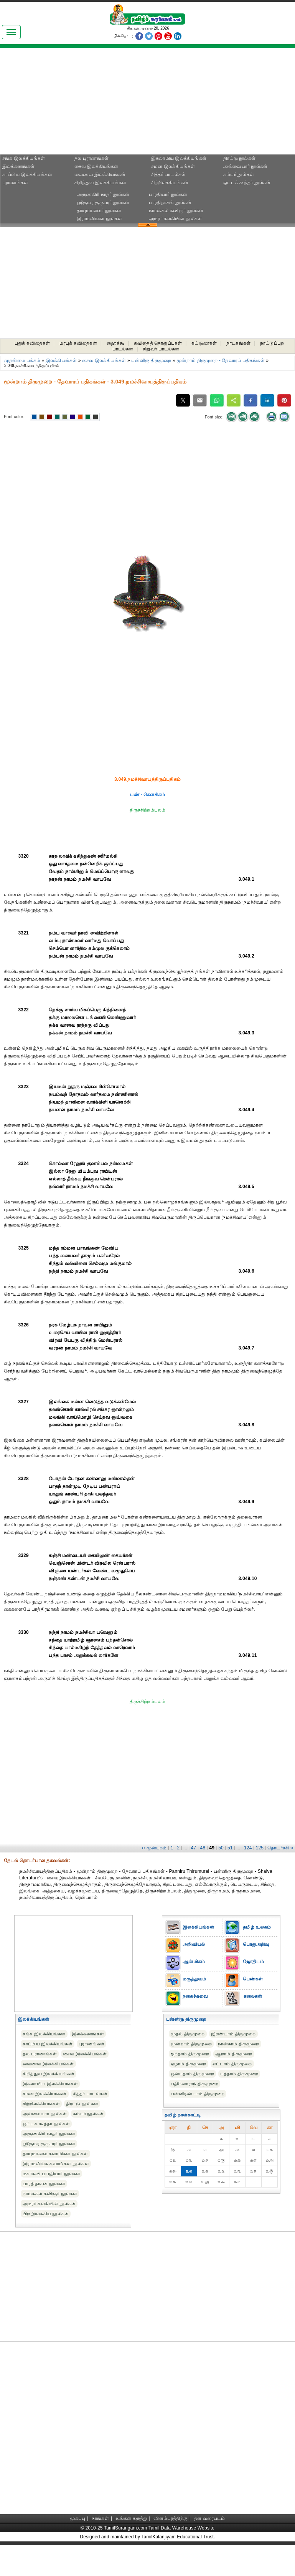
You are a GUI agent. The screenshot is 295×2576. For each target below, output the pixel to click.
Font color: (14, 416)
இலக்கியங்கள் (61, 360)
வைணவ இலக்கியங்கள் (100, 174)
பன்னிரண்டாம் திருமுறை (198, 2093)
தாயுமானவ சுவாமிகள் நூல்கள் (55, 2153)
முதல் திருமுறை (188, 2034)
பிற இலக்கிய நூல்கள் (46, 2213)
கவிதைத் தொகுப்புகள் (158, 343)
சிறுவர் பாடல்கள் (161, 349)
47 (193, 1848)
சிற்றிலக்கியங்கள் (169, 182)
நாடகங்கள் (238, 343)
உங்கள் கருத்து (131, 2518)
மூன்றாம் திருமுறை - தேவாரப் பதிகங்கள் (220, 360)
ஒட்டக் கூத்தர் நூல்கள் (246, 182)
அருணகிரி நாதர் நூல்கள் (103, 194)
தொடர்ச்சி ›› (280, 1848)
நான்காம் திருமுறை (238, 2044)
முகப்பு (77, 2518)
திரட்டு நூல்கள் (239, 158)
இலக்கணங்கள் (18, 166)
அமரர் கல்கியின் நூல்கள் (175, 218)
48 (203, 1848)
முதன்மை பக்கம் (22, 360)
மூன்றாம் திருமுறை (191, 2044)
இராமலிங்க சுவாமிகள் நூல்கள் (56, 2163)
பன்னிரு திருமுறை (151, 360)
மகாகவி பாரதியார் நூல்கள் (51, 2173)
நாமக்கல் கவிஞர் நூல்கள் (176, 210)
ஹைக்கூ (116, 343)
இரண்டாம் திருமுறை (233, 2034)
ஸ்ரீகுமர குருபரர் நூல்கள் (103, 202)
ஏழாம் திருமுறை (188, 2063)
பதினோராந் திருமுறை (194, 2083)
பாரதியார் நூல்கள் (168, 194)
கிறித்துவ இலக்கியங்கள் (100, 182)
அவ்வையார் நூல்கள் (245, 166)
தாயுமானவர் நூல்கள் (99, 210)
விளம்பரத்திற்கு (170, 2518)
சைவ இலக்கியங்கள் (96, 166)
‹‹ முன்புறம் (154, 1848)
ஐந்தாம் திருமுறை (190, 2053)
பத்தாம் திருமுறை (239, 2073)
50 (221, 1848)
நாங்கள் (100, 2518)
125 (260, 1848)
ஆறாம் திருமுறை (233, 2053)
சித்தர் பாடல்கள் (168, 174)
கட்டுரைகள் (204, 343)
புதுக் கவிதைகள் (32, 343)
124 (248, 1848)
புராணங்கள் (15, 182)
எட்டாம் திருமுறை (232, 2063)
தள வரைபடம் (209, 2518)
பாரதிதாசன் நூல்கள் (170, 202)
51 (230, 1848)
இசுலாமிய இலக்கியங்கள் (178, 158)
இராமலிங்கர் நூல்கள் (99, 218)
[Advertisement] (72, 104)
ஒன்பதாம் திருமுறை (192, 2073)
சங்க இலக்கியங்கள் (23, 158)
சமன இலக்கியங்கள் (173, 166)
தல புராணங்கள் (91, 158)
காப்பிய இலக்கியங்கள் (27, 174)
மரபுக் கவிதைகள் (78, 343)
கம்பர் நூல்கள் (238, 174)
